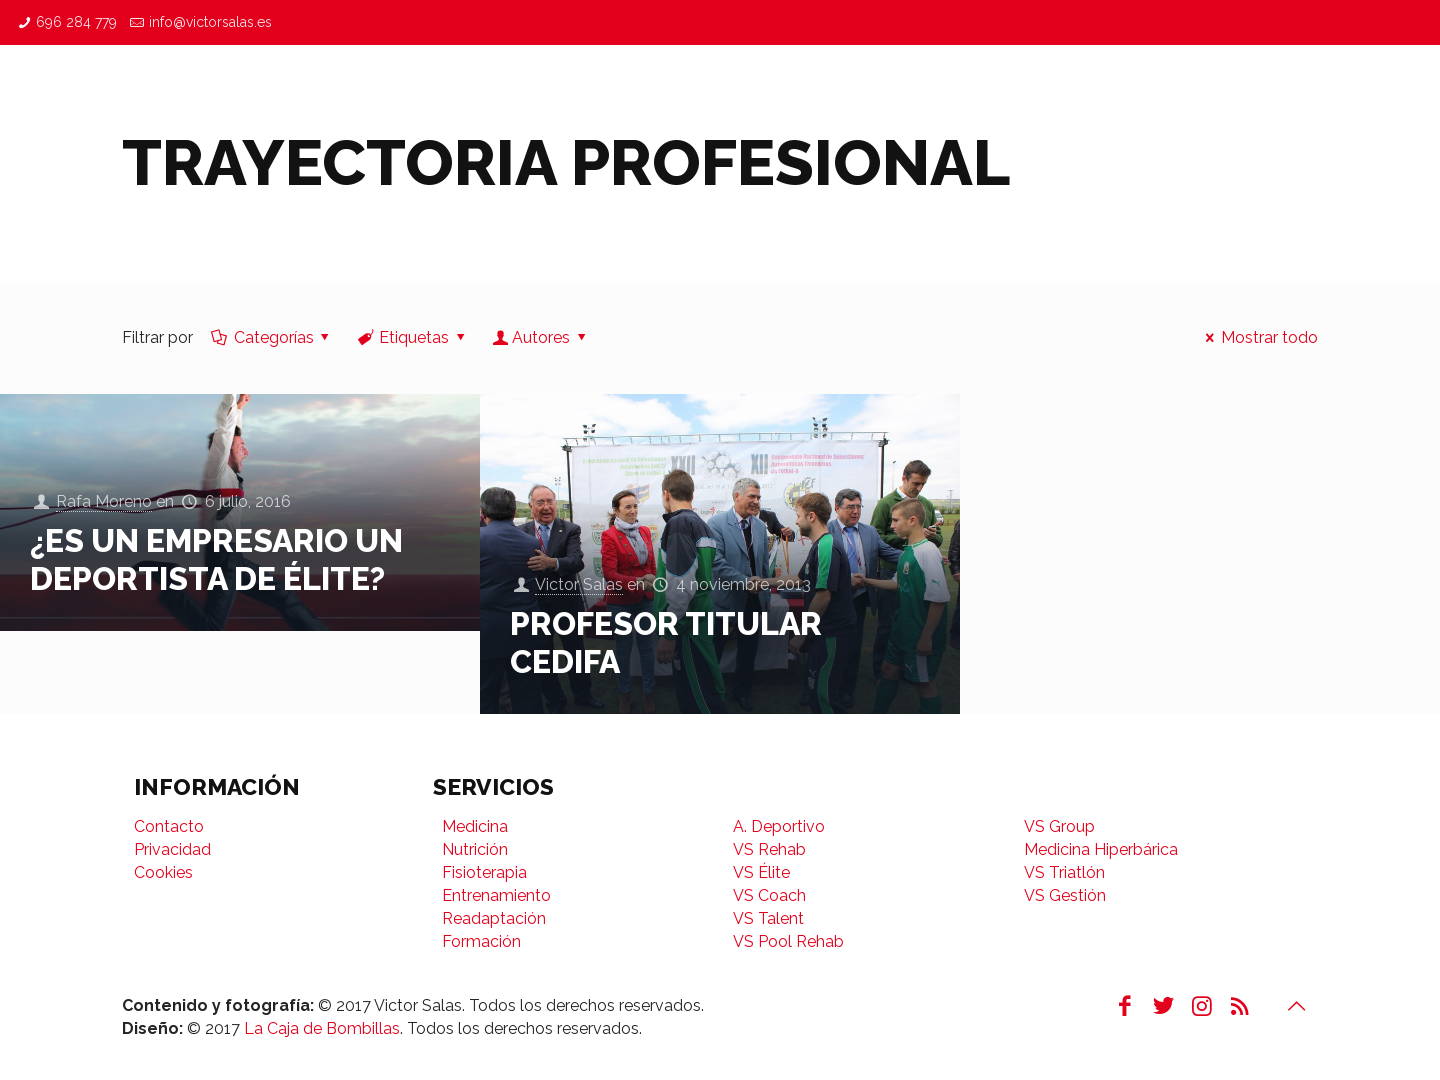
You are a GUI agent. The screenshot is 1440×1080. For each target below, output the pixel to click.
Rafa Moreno (104, 502)
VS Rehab (769, 849)
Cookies (163, 872)
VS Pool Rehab (788, 941)
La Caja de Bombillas (322, 1028)
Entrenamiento (496, 895)
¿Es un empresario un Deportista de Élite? (216, 559)
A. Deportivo (779, 826)
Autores (541, 337)
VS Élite (761, 872)
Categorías (272, 337)
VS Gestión (1065, 895)
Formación (481, 941)
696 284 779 (76, 22)
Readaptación (494, 918)
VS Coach (769, 895)
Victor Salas (579, 585)
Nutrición (475, 849)
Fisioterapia (484, 872)
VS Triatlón (1064, 872)
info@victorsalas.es (210, 22)
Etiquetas (413, 337)
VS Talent (768, 918)
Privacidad (172, 849)
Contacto (169, 826)
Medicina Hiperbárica (1101, 849)
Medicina (475, 826)
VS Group (1059, 826)
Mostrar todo (1257, 337)
